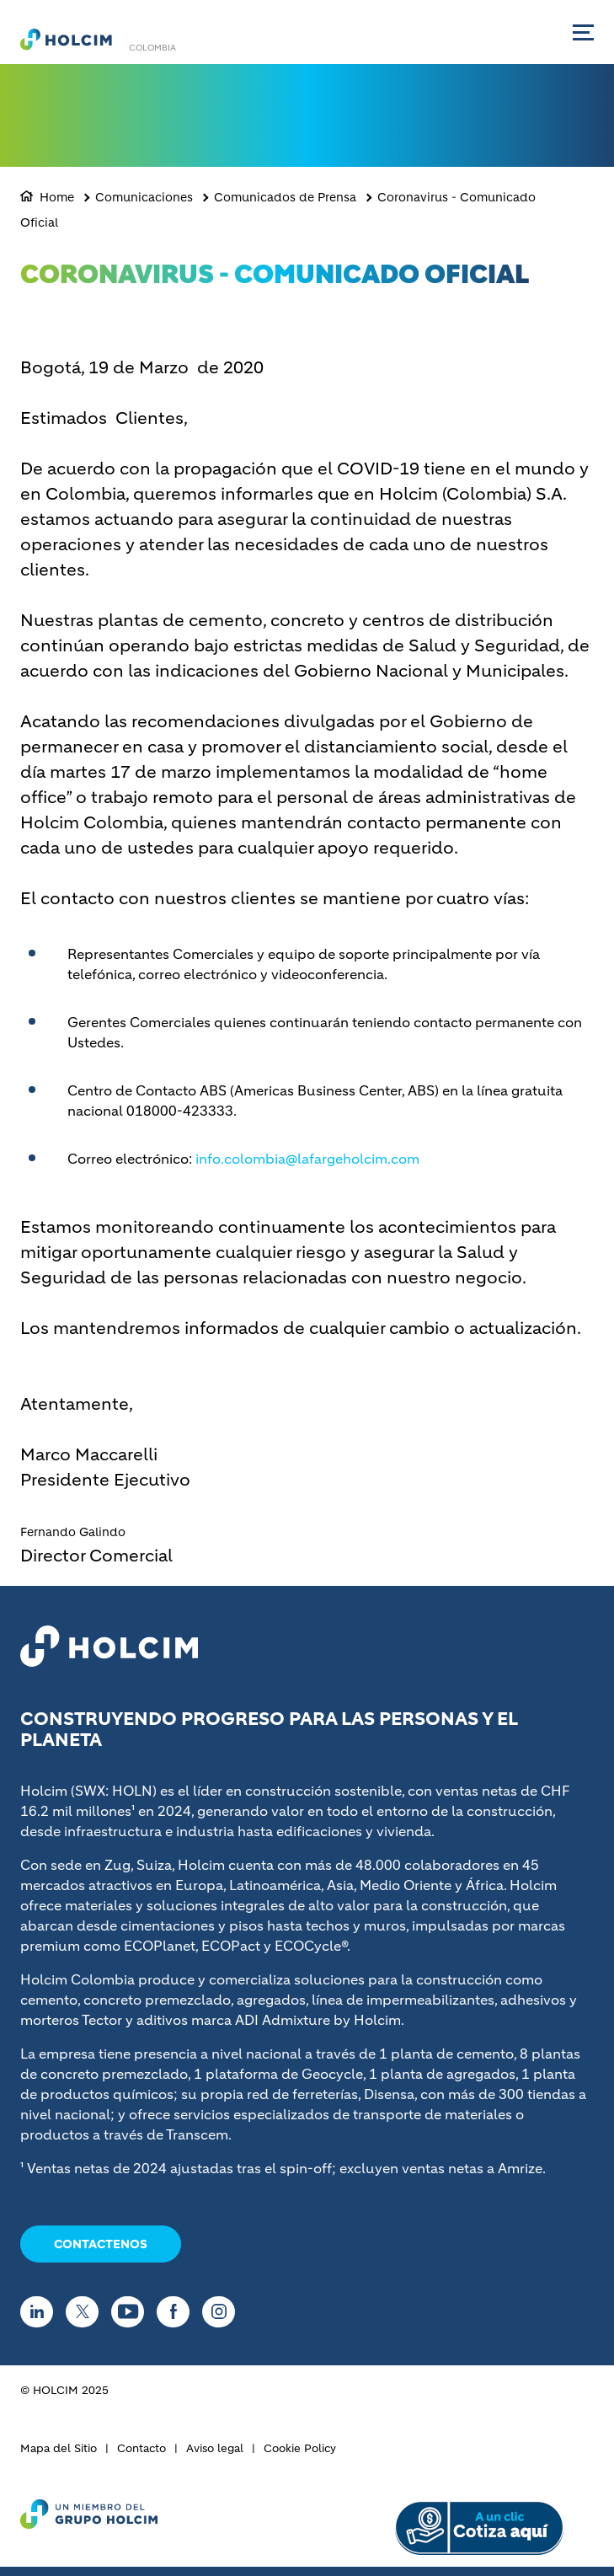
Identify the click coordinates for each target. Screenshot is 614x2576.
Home (57, 197)
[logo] (66, 38)
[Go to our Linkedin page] (40, 2311)
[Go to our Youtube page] (131, 2311)
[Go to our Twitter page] (86, 2311)
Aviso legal (214, 2448)
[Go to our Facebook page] (177, 2311)
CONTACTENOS (100, 2244)
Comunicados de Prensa (285, 197)
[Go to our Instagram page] (222, 2311)
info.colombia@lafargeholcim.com (307, 1158)
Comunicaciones (144, 197)
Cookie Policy (300, 2448)
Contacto (141, 2448)
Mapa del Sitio (58, 2448)
